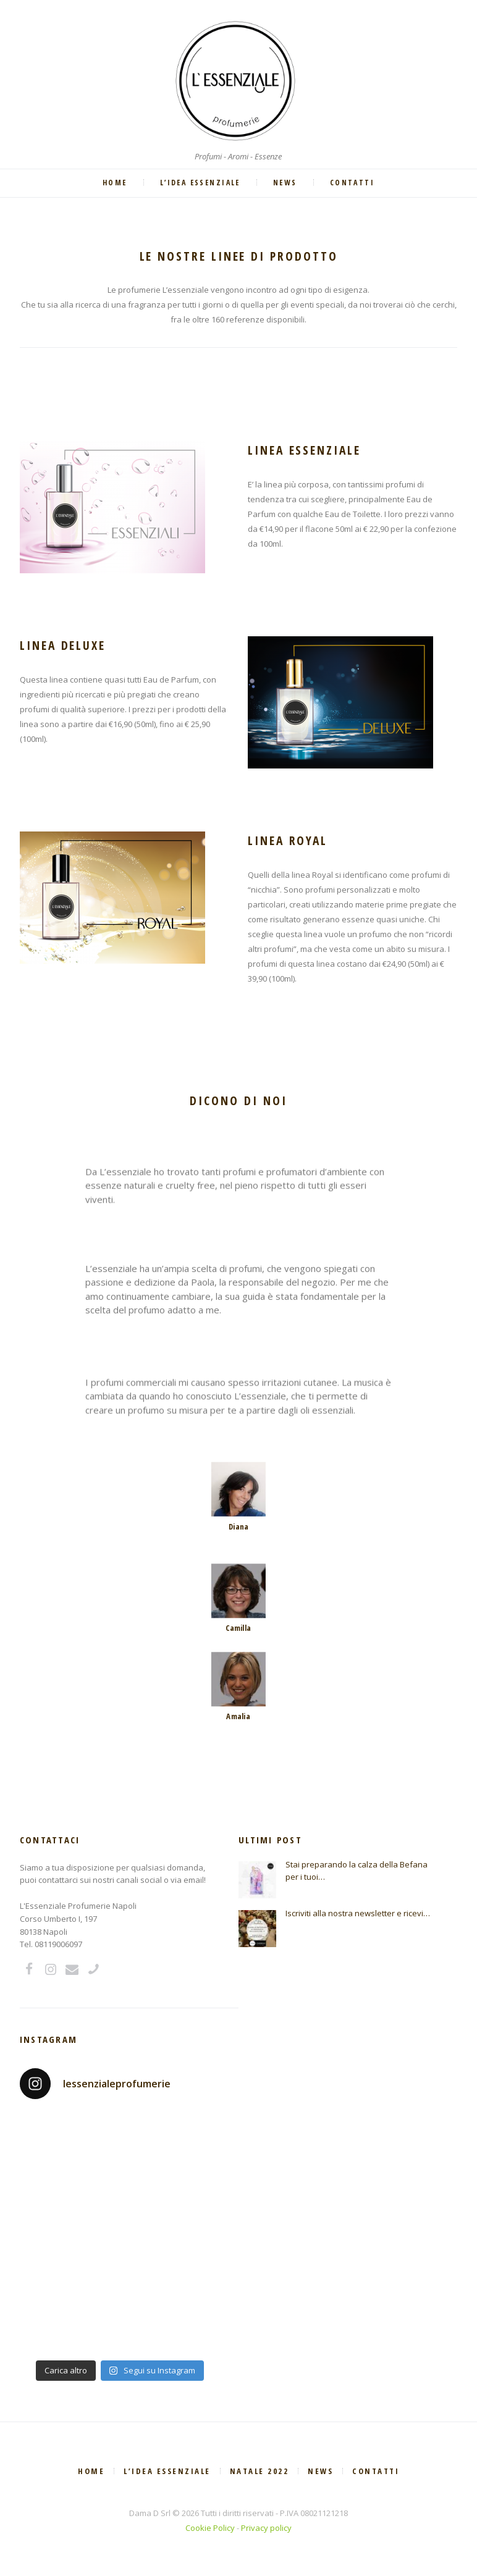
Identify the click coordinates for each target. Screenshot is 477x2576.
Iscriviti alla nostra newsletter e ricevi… (357, 1913)
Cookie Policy (210, 2527)
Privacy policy (266, 2527)
